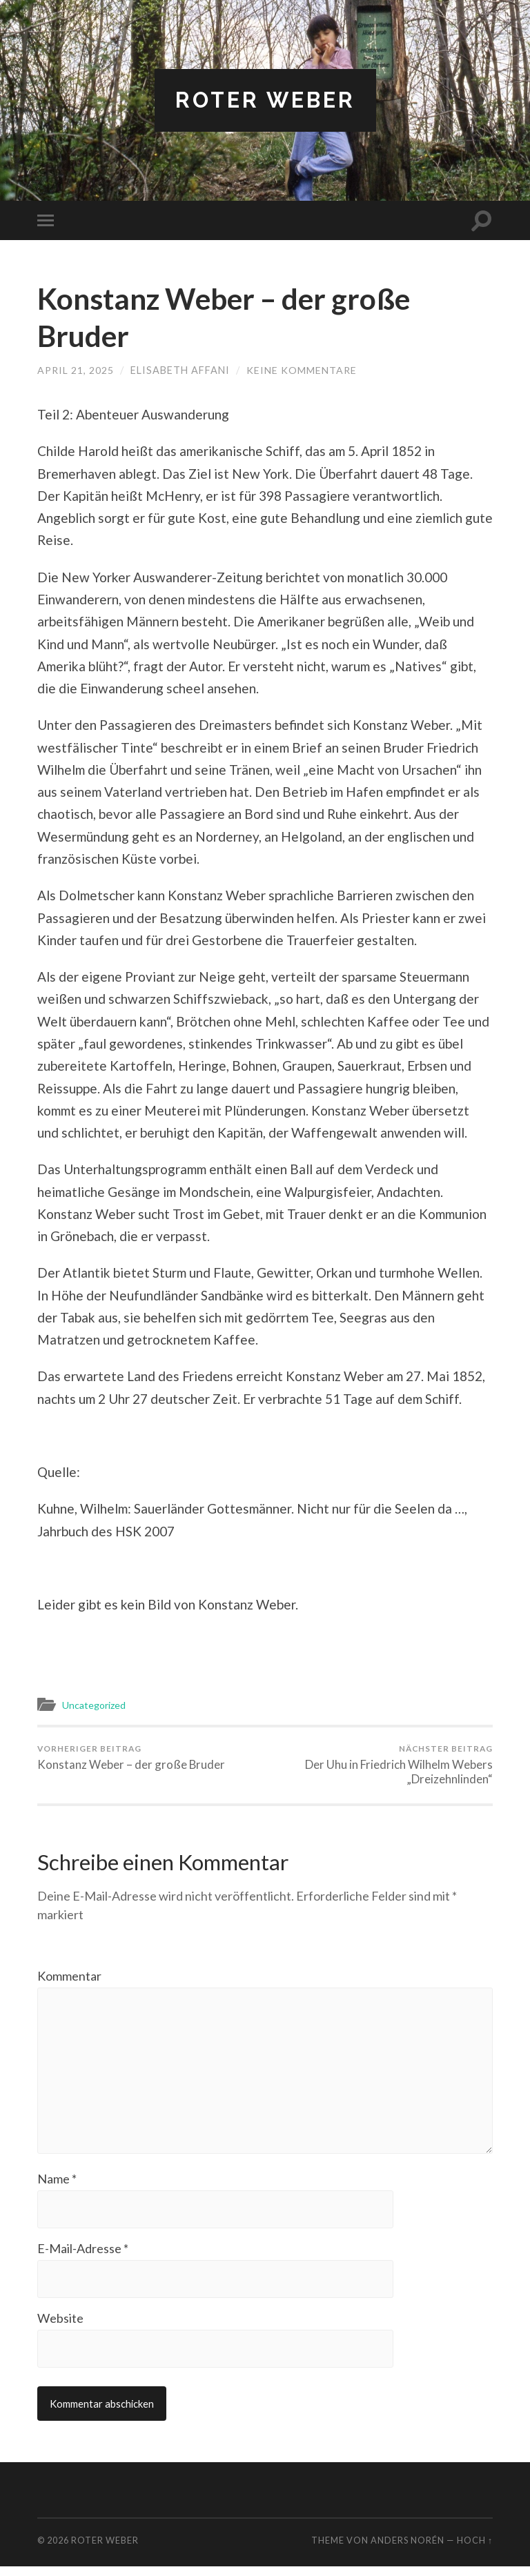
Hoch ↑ (475, 2549)
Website (60, 2327)
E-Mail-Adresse (82, 2256)
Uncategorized (96, 1704)
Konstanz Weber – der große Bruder (131, 1758)
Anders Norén (407, 2549)
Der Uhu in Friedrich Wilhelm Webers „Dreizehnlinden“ (381, 1765)
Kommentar (69, 1977)
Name (57, 2186)
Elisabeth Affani (180, 371)
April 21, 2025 (76, 371)
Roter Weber (265, 100)
